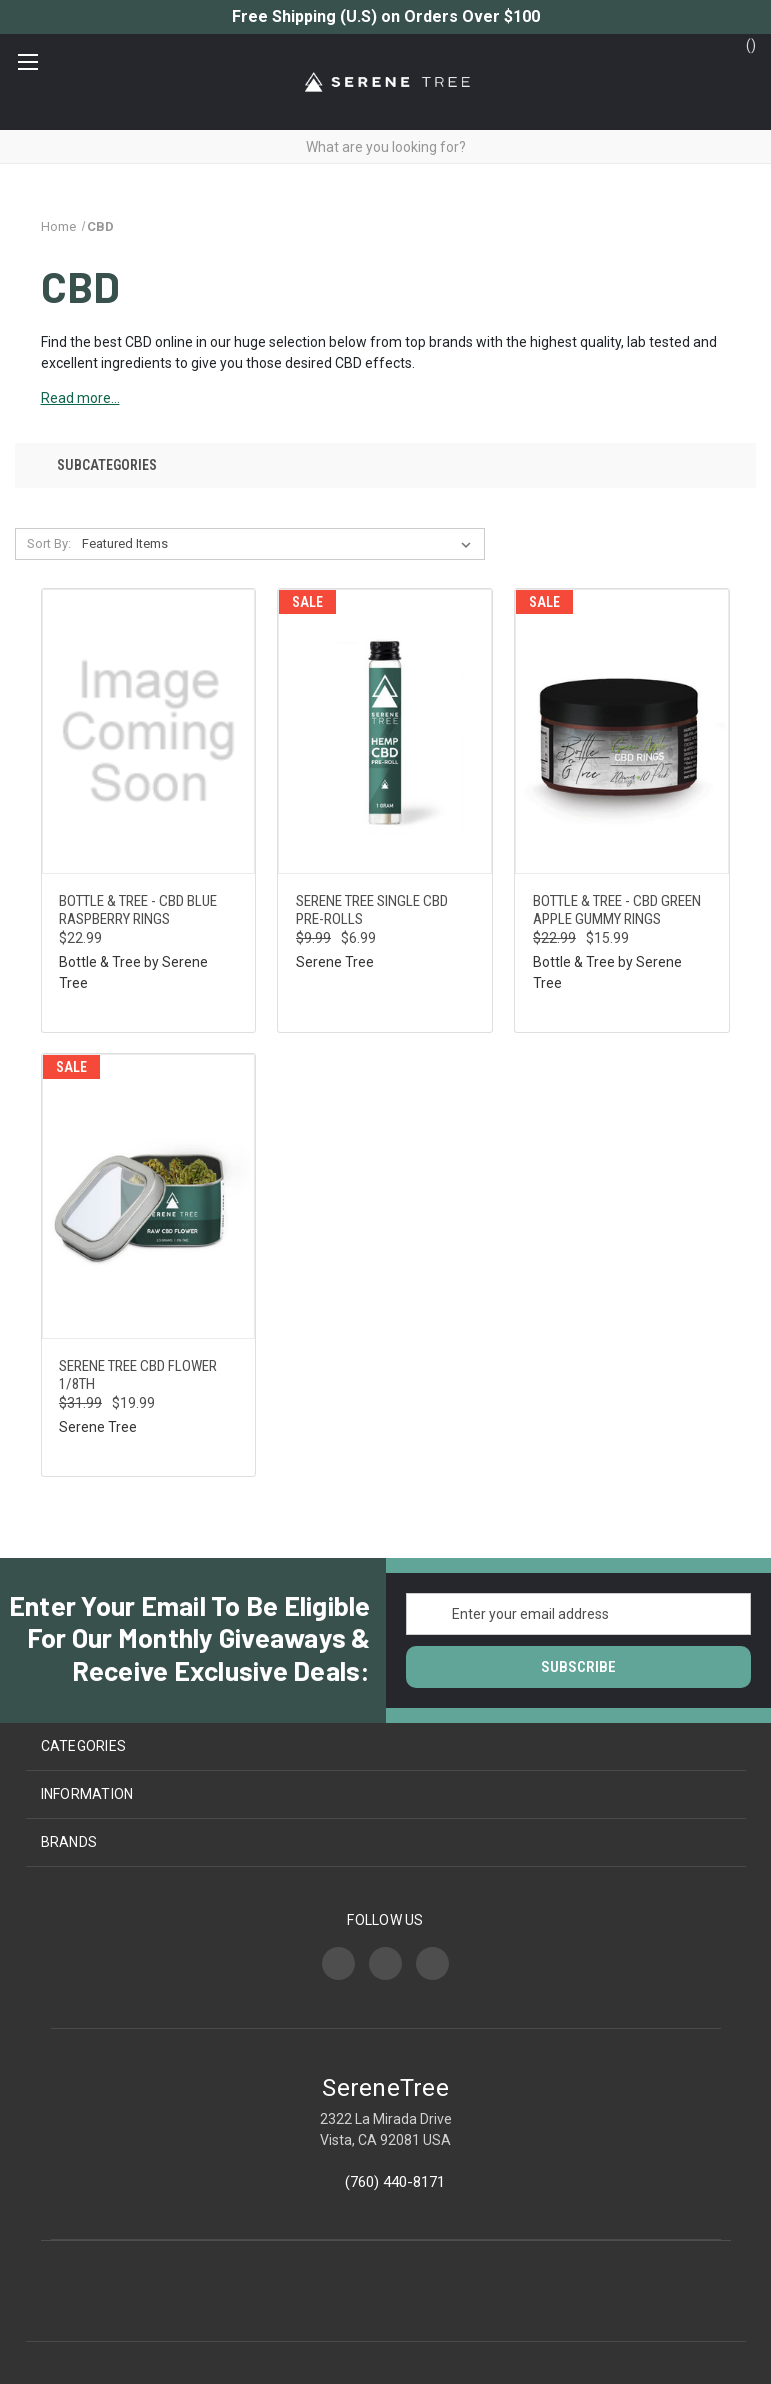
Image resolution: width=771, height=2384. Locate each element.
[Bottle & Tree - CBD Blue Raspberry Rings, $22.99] (149, 731)
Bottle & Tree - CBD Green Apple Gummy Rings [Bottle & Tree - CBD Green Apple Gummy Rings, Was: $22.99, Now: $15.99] (617, 910)
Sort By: (49, 543)
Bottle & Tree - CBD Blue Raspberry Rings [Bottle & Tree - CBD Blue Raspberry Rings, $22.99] (138, 910)
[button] (385, 465)
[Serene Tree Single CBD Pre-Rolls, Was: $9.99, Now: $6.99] (385, 731)
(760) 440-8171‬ (395, 2182)
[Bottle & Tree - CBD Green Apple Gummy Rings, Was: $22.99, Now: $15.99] (622, 731)
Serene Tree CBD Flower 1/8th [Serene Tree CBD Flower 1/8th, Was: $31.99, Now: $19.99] (138, 1375)
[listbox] (280, 544)
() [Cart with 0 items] (741, 44)
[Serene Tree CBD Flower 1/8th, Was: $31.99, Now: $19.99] (149, 1196)
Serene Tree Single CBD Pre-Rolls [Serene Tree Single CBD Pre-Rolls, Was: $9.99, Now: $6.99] (372, 910)
